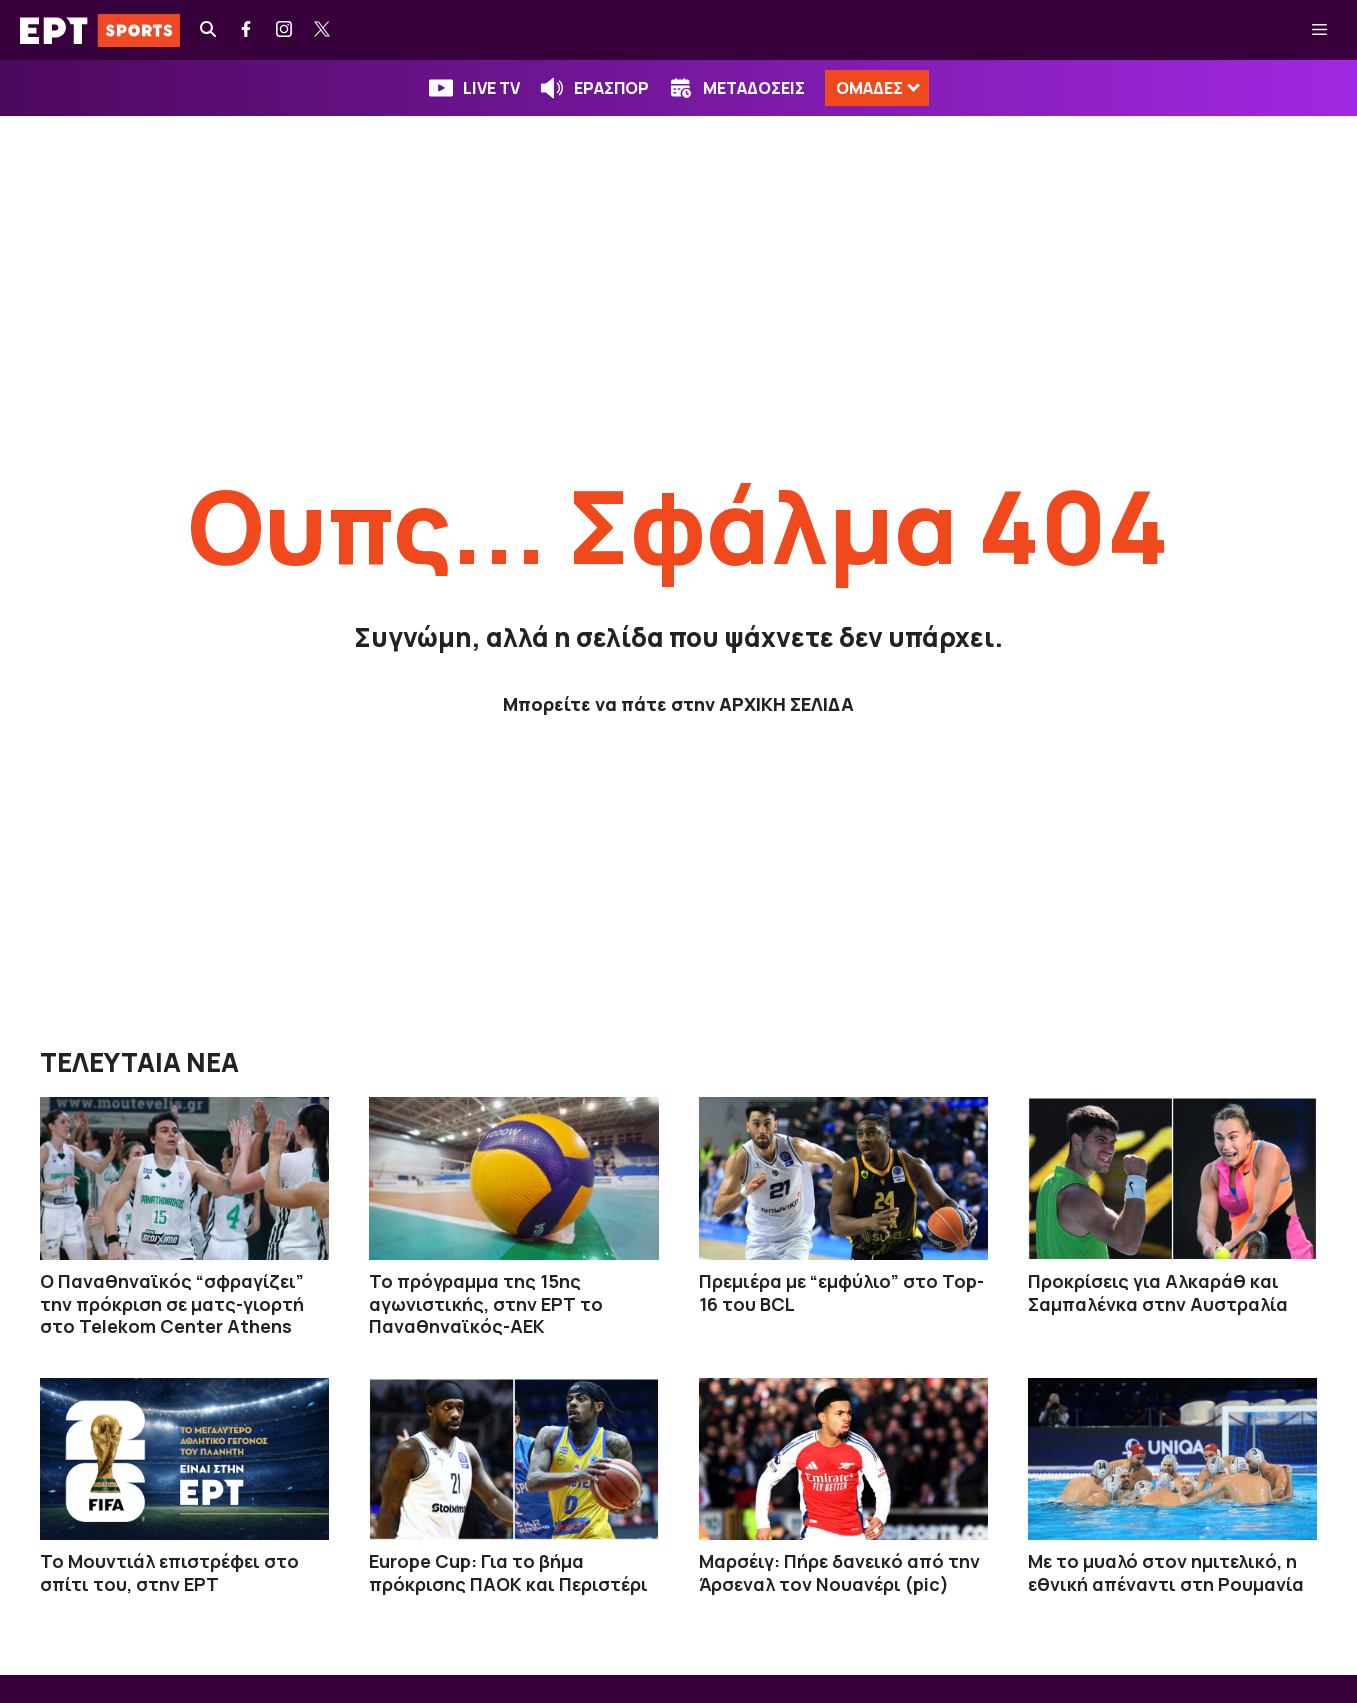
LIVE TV (491, 88)
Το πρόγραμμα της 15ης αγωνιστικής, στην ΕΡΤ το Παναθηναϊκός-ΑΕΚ (486, 1303)
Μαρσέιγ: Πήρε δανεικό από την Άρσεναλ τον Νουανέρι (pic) (839, 1572)
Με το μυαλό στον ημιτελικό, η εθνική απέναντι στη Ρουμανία (1166, 1572)
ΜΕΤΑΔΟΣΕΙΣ (754, 88)
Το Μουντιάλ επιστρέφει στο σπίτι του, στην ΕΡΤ (169, 1572)
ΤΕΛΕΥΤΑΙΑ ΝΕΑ (139, 1062)
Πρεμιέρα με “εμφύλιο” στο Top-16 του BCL (841, 1292)
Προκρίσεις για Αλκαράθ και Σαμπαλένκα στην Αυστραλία (1158, 1292)
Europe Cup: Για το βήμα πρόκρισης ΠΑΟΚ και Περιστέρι (508, 1572)
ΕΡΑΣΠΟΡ (611, 88)
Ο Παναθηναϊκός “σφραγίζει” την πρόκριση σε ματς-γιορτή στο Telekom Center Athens (172, 1303)
